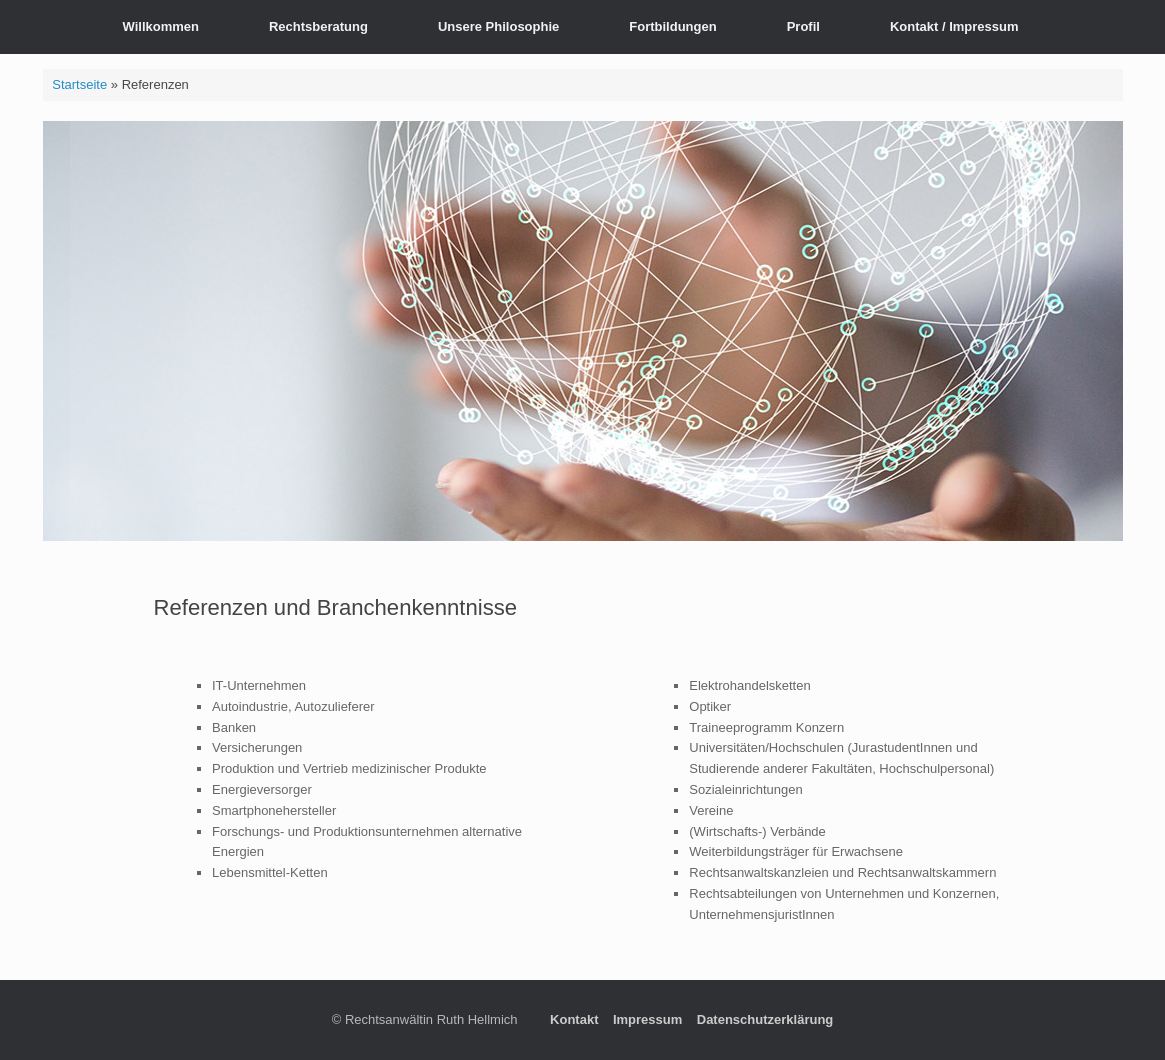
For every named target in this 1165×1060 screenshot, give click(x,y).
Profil (803, 26)
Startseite (79, 84)
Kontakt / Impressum (954, 26)
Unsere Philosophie (498, 26)
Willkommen (161, 26)
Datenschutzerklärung (765, 1019)
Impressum (647, 1019)
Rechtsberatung (318, 26)
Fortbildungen (672, 26)
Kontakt (574, 1019)
